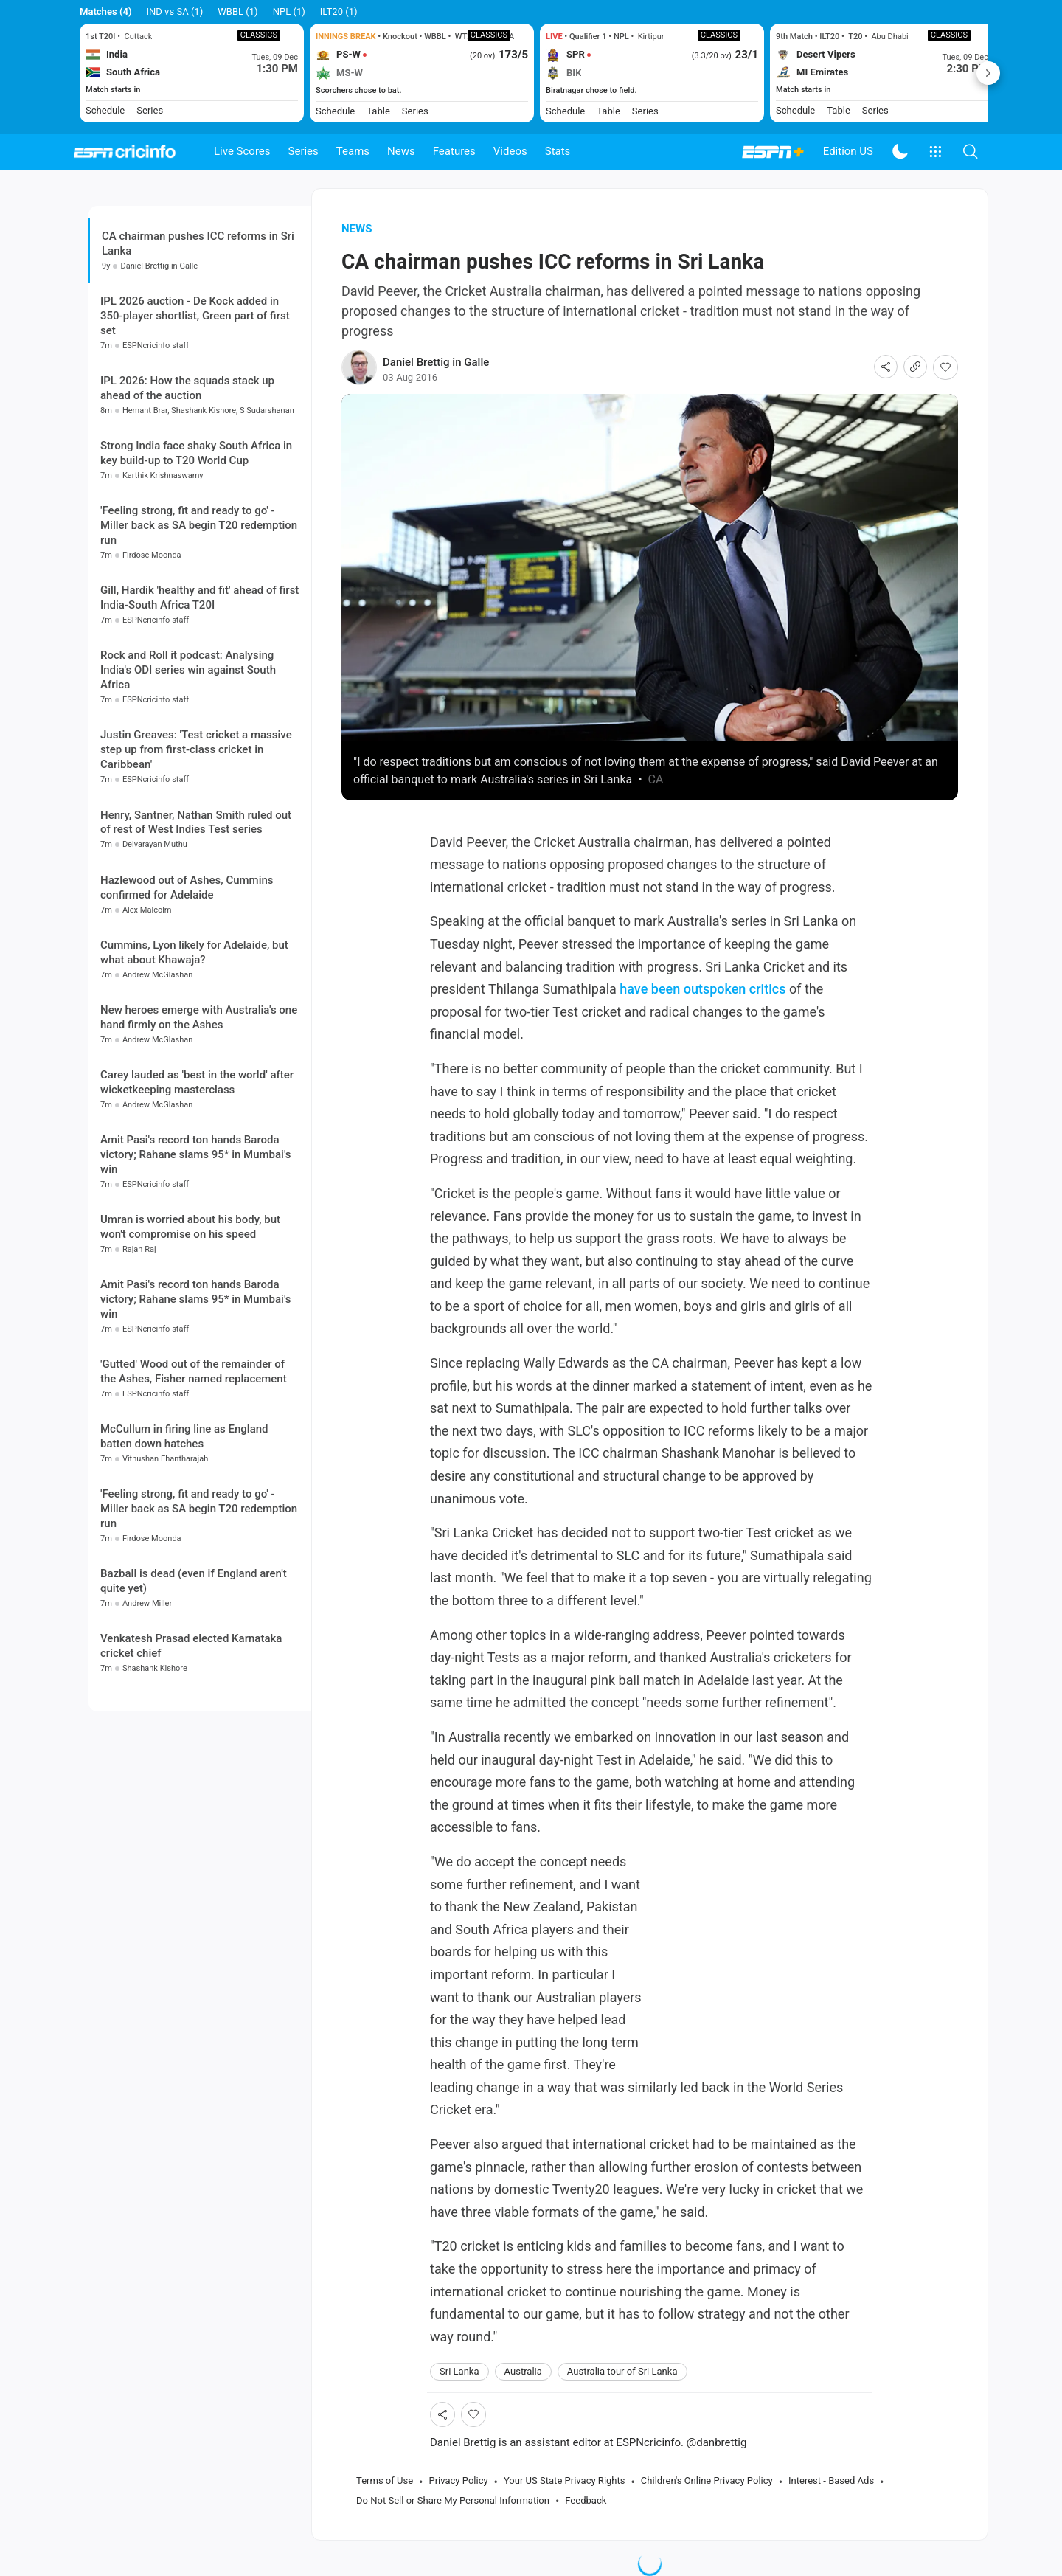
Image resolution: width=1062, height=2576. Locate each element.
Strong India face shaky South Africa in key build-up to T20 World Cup (196, 453)
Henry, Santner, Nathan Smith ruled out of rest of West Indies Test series (195, 823)
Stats (558, 151)
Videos (510, 151)
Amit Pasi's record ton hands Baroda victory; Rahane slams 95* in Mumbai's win (195, 1154)
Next (988, 73)
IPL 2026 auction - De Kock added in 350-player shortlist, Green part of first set (195, 315)
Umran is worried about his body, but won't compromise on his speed (190, 1227)
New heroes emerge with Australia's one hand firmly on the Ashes (198, 1017)
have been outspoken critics (702, 989)
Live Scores (242, 151)
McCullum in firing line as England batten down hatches (184, 1436)
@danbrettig (717, 2442)
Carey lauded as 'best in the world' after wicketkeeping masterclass (197, 1082)
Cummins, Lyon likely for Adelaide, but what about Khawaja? (194, 952)
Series (303, 151)
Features (454, 151)
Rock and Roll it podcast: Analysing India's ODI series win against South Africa (188, 669)
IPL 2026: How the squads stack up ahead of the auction (187, 388)
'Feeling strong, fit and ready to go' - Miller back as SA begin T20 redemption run (198, 525)
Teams (352, 151)
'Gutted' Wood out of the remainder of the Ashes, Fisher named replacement (193, 1371)
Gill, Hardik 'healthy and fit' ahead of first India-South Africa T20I (199, 598)
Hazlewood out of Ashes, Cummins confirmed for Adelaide (187, 887)
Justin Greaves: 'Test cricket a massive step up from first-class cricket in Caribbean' (196, 749)
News (401, 151)
